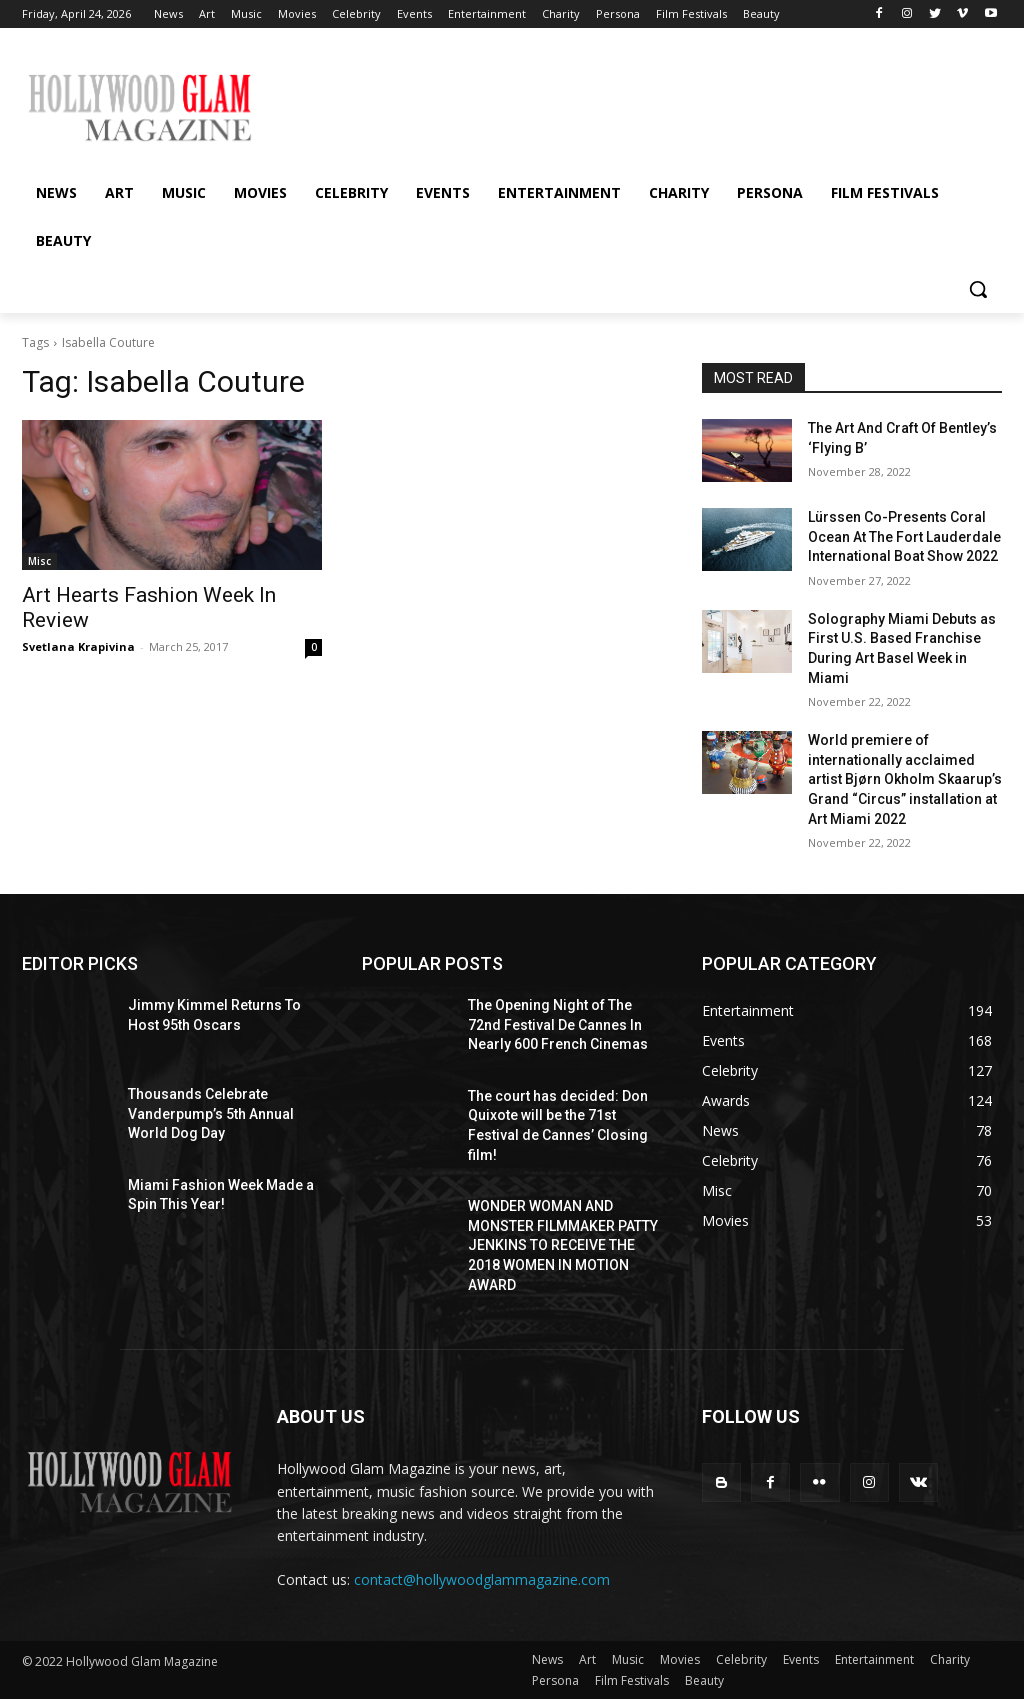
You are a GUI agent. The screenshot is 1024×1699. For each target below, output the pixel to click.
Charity (950, 1659)
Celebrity (741, 1659)
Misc (39, 561)
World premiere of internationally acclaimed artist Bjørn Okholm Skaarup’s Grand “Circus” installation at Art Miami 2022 (905, 779)
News (547, 1659)
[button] (978, 289)
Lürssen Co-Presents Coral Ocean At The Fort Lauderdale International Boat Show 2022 (904, 536)
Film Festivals (632, 1680)
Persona (555, 1680)
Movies (680, 1659)
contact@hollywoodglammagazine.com (482, 1579)
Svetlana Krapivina (78, 646)
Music (628, 1659)
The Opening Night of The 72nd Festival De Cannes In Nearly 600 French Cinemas (558, 1024)
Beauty (704, 1680)
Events (801, 1659)
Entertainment (874, 1659)
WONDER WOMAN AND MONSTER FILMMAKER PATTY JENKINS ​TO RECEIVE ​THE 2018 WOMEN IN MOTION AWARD (563, 1245)
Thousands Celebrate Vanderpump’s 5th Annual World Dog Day (211, 1113)
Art (587, 1659)
